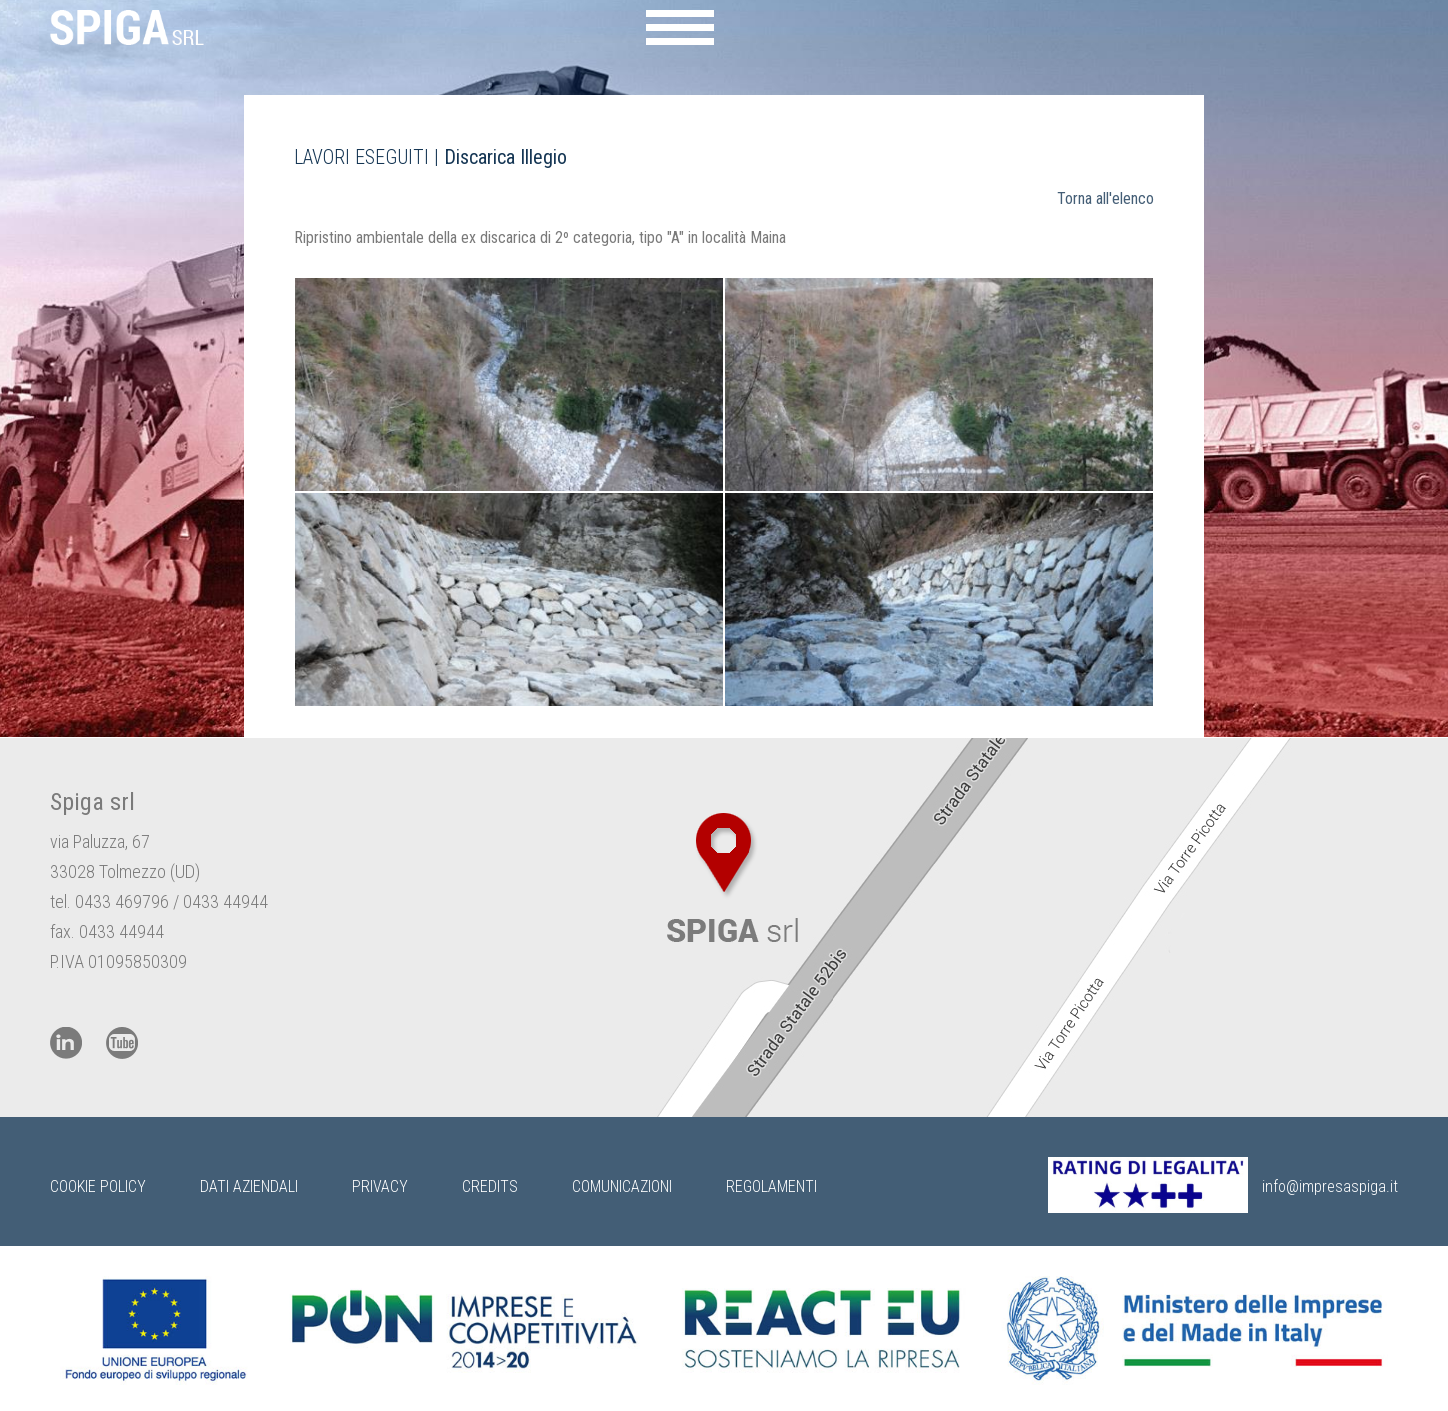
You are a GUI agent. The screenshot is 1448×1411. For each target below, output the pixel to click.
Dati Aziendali (249, 1186)
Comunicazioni (622, 1186)
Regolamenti (771, 1186)
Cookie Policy (98, 1186)
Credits (490, 1186)
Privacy (380, 1186)
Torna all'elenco (1105, 198)
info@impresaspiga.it (1330, 1186)
